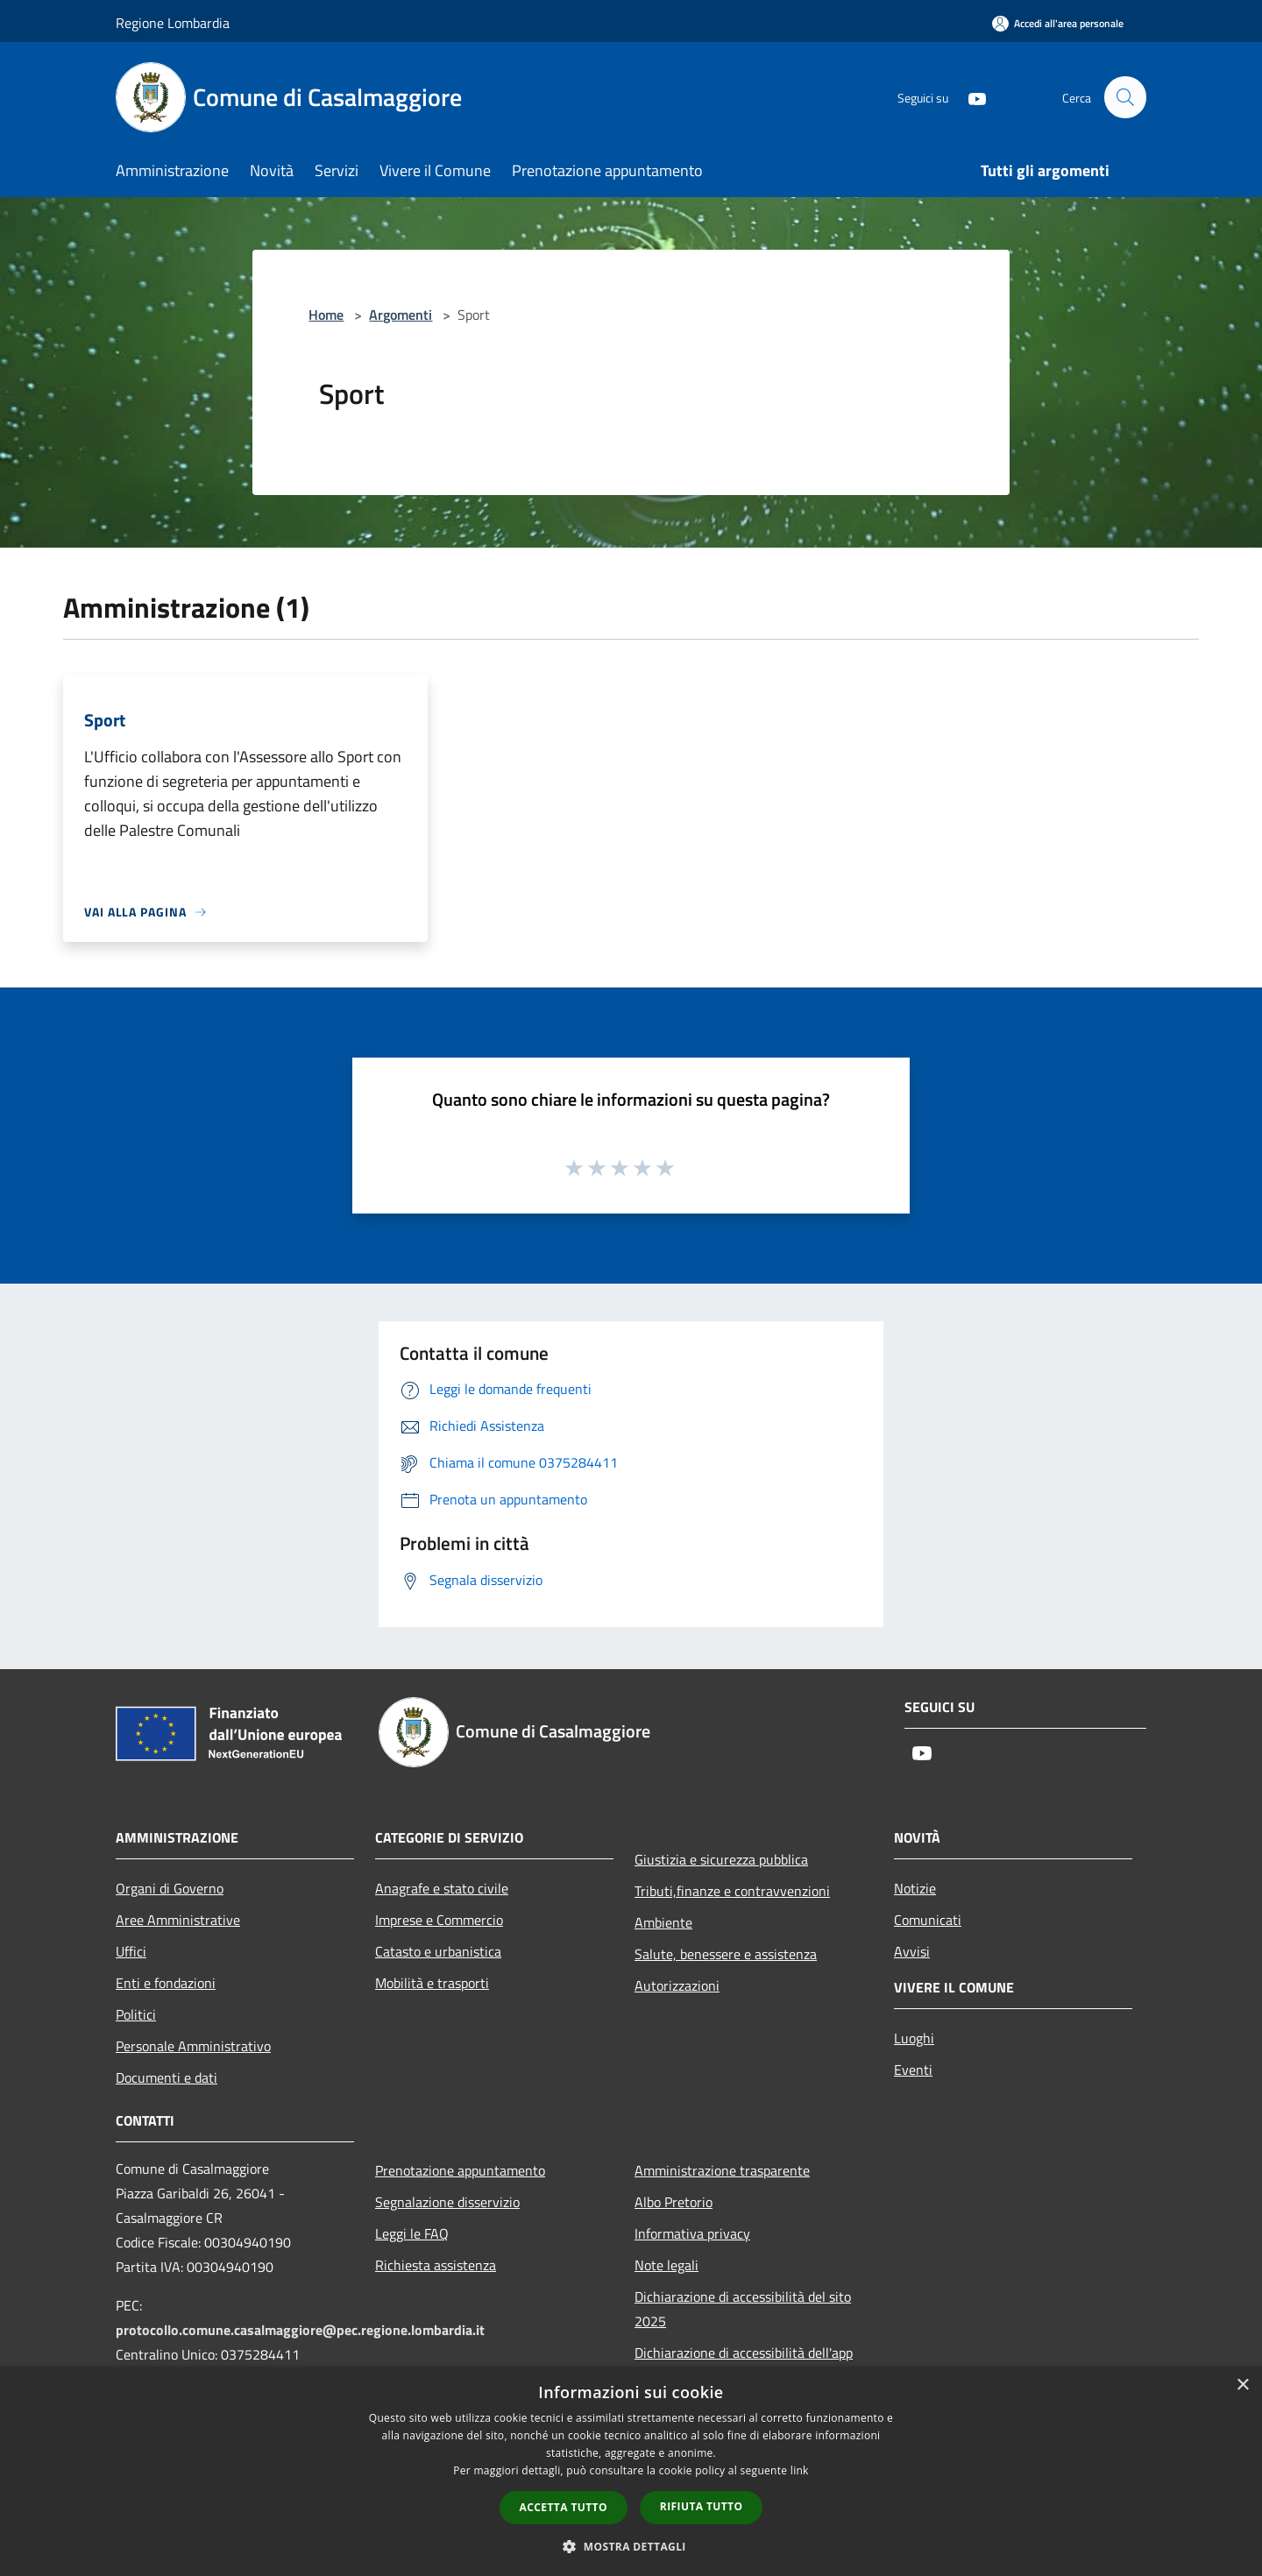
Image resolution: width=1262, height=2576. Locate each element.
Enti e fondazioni (166, 1982)
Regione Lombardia (173, 22)
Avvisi (912, 1951)
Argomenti (400, 314)
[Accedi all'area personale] (1057, 23)
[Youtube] (969, 97)
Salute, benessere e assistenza (726, 1953)
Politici (136, 2014)
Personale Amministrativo (193, 2045)
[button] (631, 2546)
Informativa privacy (692, 2233)
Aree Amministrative (178, 1919)
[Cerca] (1125, 97)
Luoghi (914, 2038)
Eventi (913, 2069)
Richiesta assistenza (435, 2264)
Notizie (915, 1888)
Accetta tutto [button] (563, 2507)
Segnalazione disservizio (447, 2201)
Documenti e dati (166, 2077)
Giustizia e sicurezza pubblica (721, 1859)
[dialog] (631, 2471)
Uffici (131, 1951)
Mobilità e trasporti (432, 1982)
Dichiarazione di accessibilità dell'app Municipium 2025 (744, 2365)
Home (326, 314)
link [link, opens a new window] (800, 2470)
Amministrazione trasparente (722, 2170)
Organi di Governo (169, 1888)
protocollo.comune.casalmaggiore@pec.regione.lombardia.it (300, 2329)
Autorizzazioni (677, 1985)
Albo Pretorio (674, 2201)
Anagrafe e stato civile (441, 1888)
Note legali (666, 2264)
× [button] (1242, 2385)
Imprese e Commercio (439, 1919)
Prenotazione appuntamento (460, 2170)
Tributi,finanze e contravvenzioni (732, 1890)
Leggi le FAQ (412, 2233)
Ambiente (663, 1922)
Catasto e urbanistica (438, 1951)
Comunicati (927, 1919)
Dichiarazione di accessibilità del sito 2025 (743, 2309)
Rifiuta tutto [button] (701, 2506)
